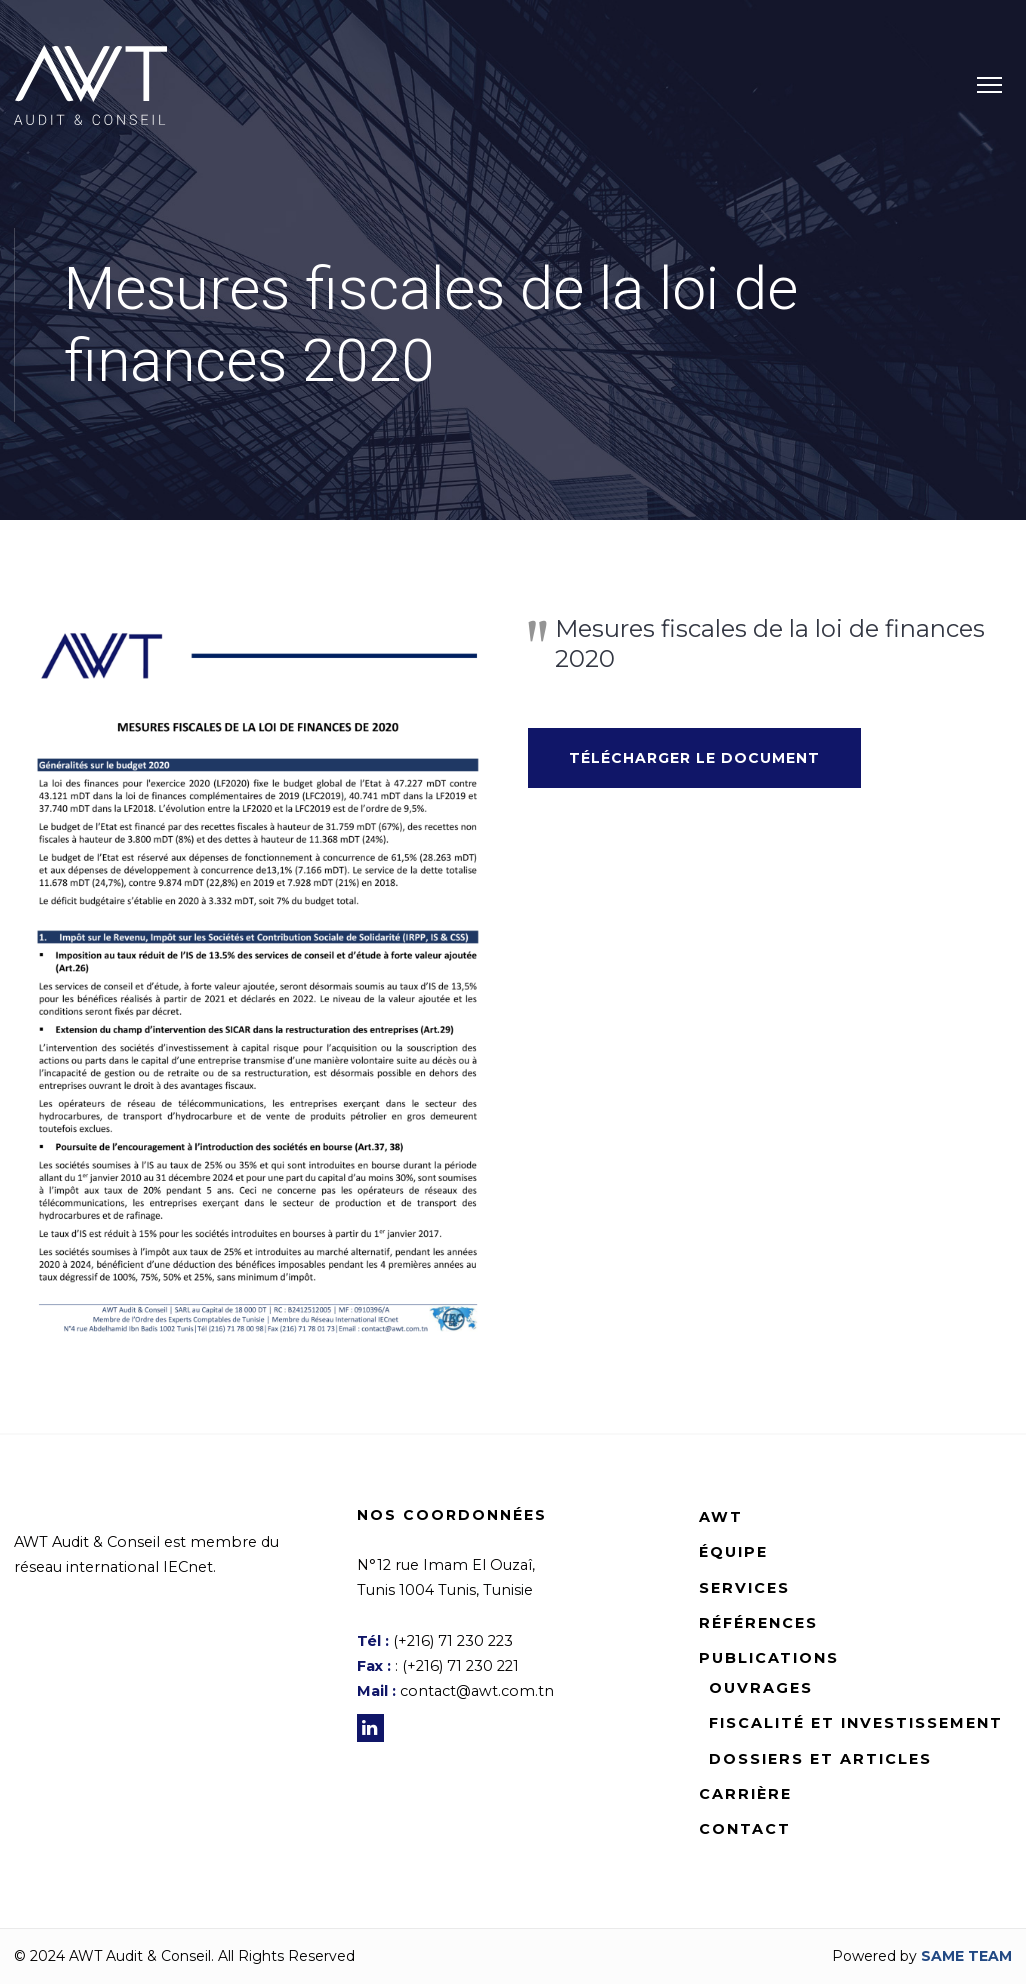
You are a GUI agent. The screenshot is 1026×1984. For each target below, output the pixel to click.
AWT (721, 1517)
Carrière (745, 1794)
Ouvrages (761, 1688)
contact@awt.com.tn (477, 1691)
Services (744, 1588)
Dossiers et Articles (820, 1759)
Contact (745, 1829)
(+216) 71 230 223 (453, 1641)
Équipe (733, 1552)
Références (758, 1623)
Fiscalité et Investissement (856, 1723)
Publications (769, 1658)
